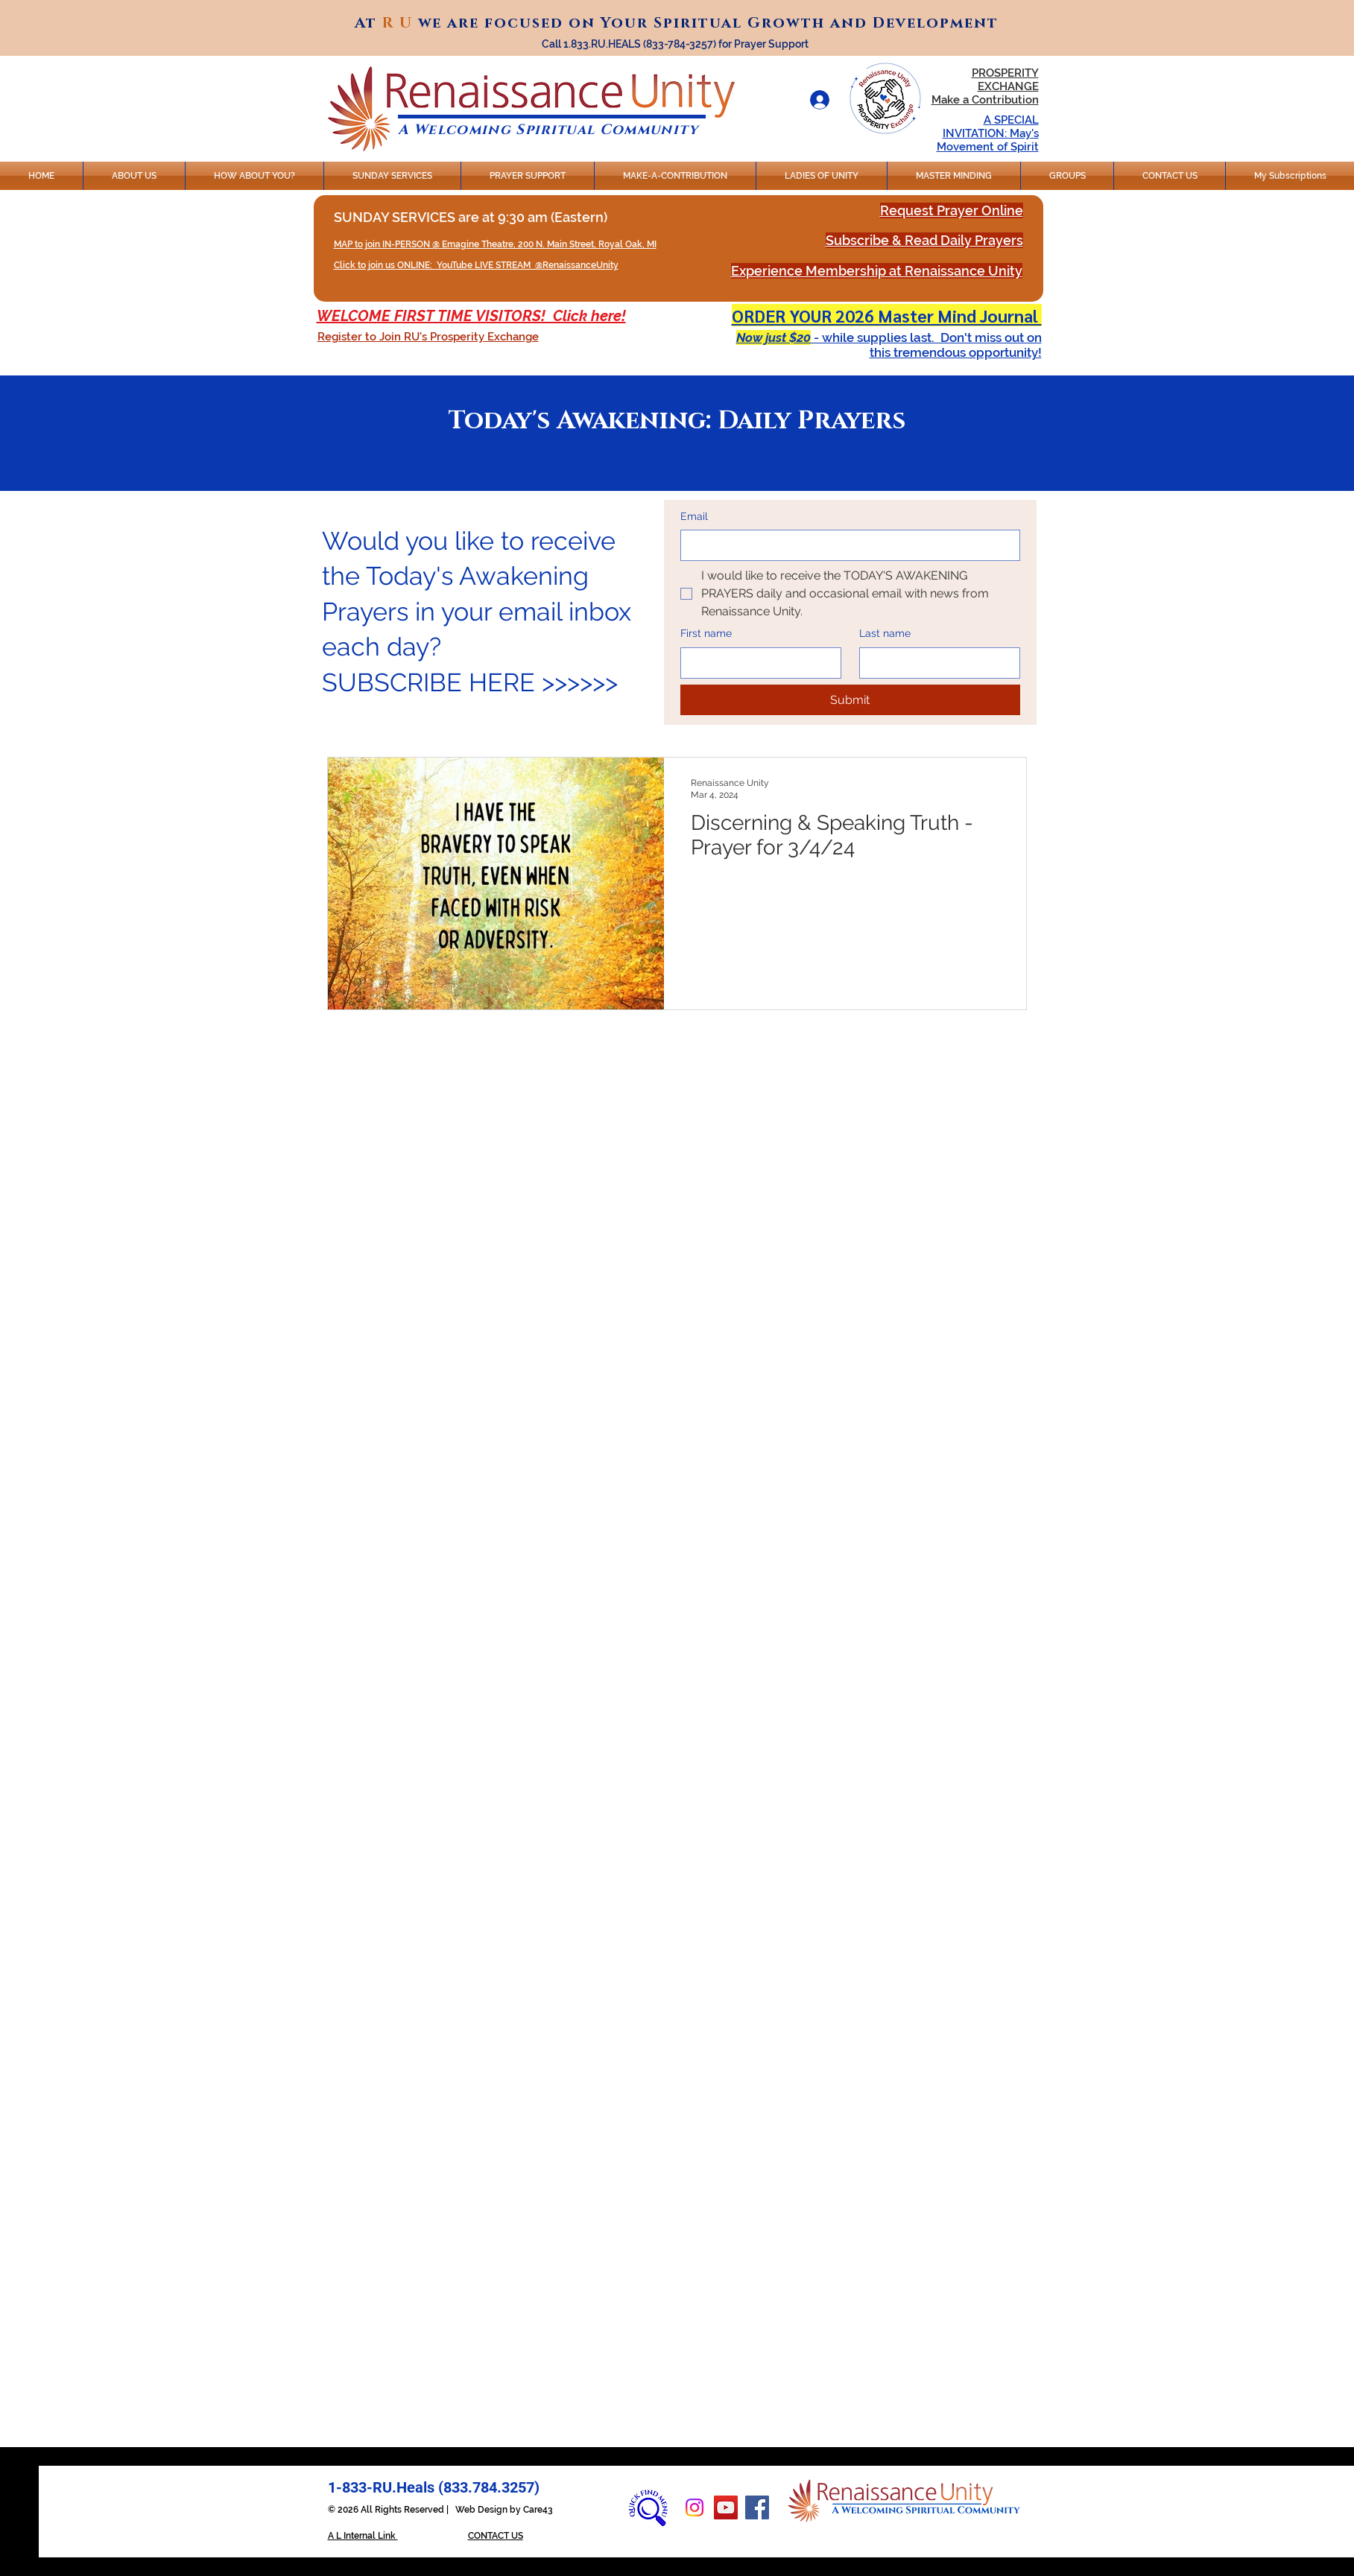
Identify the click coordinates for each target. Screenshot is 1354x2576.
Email (694, 516)
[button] (428, 336)
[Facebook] (757, 2507)
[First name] (756, 663)
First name (706, 633)
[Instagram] (694, 2507)
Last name (885, 633)
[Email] (845, 545)
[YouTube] (726, 2507)
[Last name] (935, 663)
